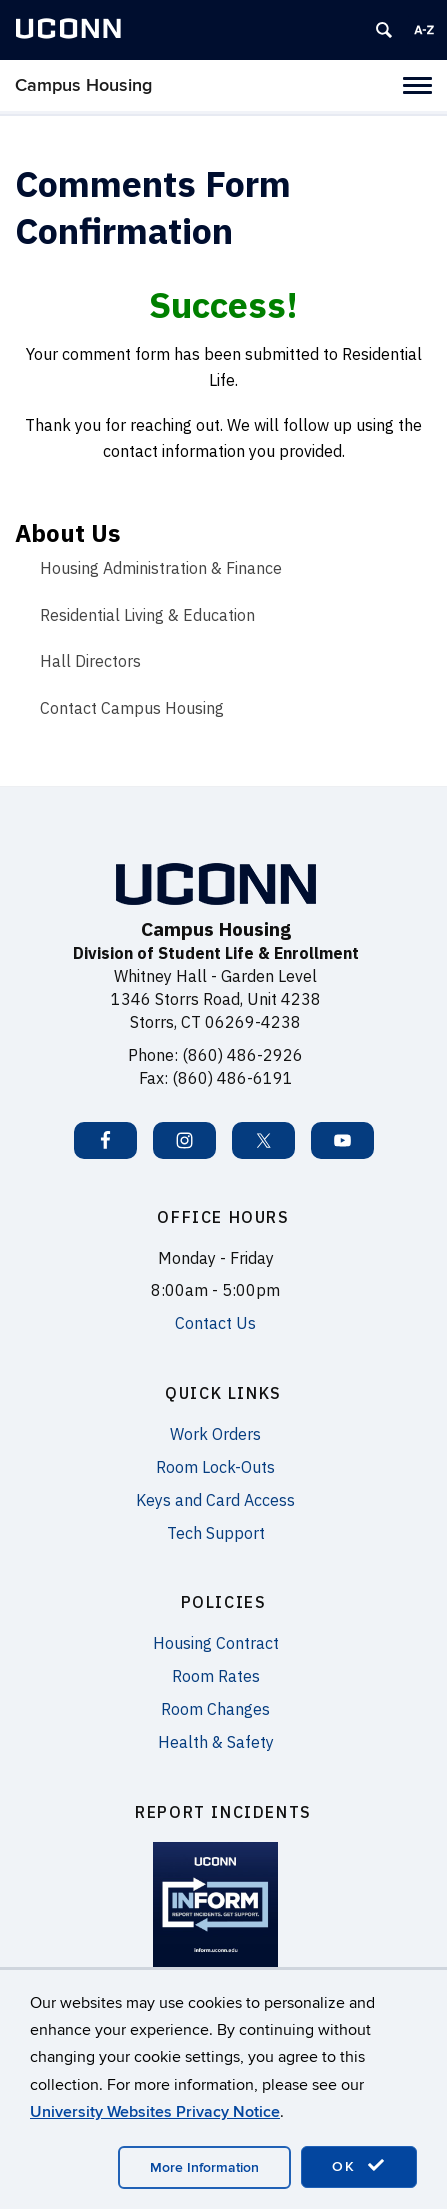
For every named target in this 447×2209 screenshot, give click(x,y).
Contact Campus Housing (132, 708)
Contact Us (215, 1323)
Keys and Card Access (215, 1500)
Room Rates (216, 1676)
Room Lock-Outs (215, 1467)
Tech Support (216, 1533)
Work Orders (215, 1434)
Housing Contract (216, 1643)
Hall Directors (90, 661)
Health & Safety (216, 1742)
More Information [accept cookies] (204, 2167)
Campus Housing (83, 85)
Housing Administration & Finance (161, 568)
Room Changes (215, 1709)
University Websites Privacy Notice (155, 2112)
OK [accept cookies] (359, 2166)
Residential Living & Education (147, 615)
